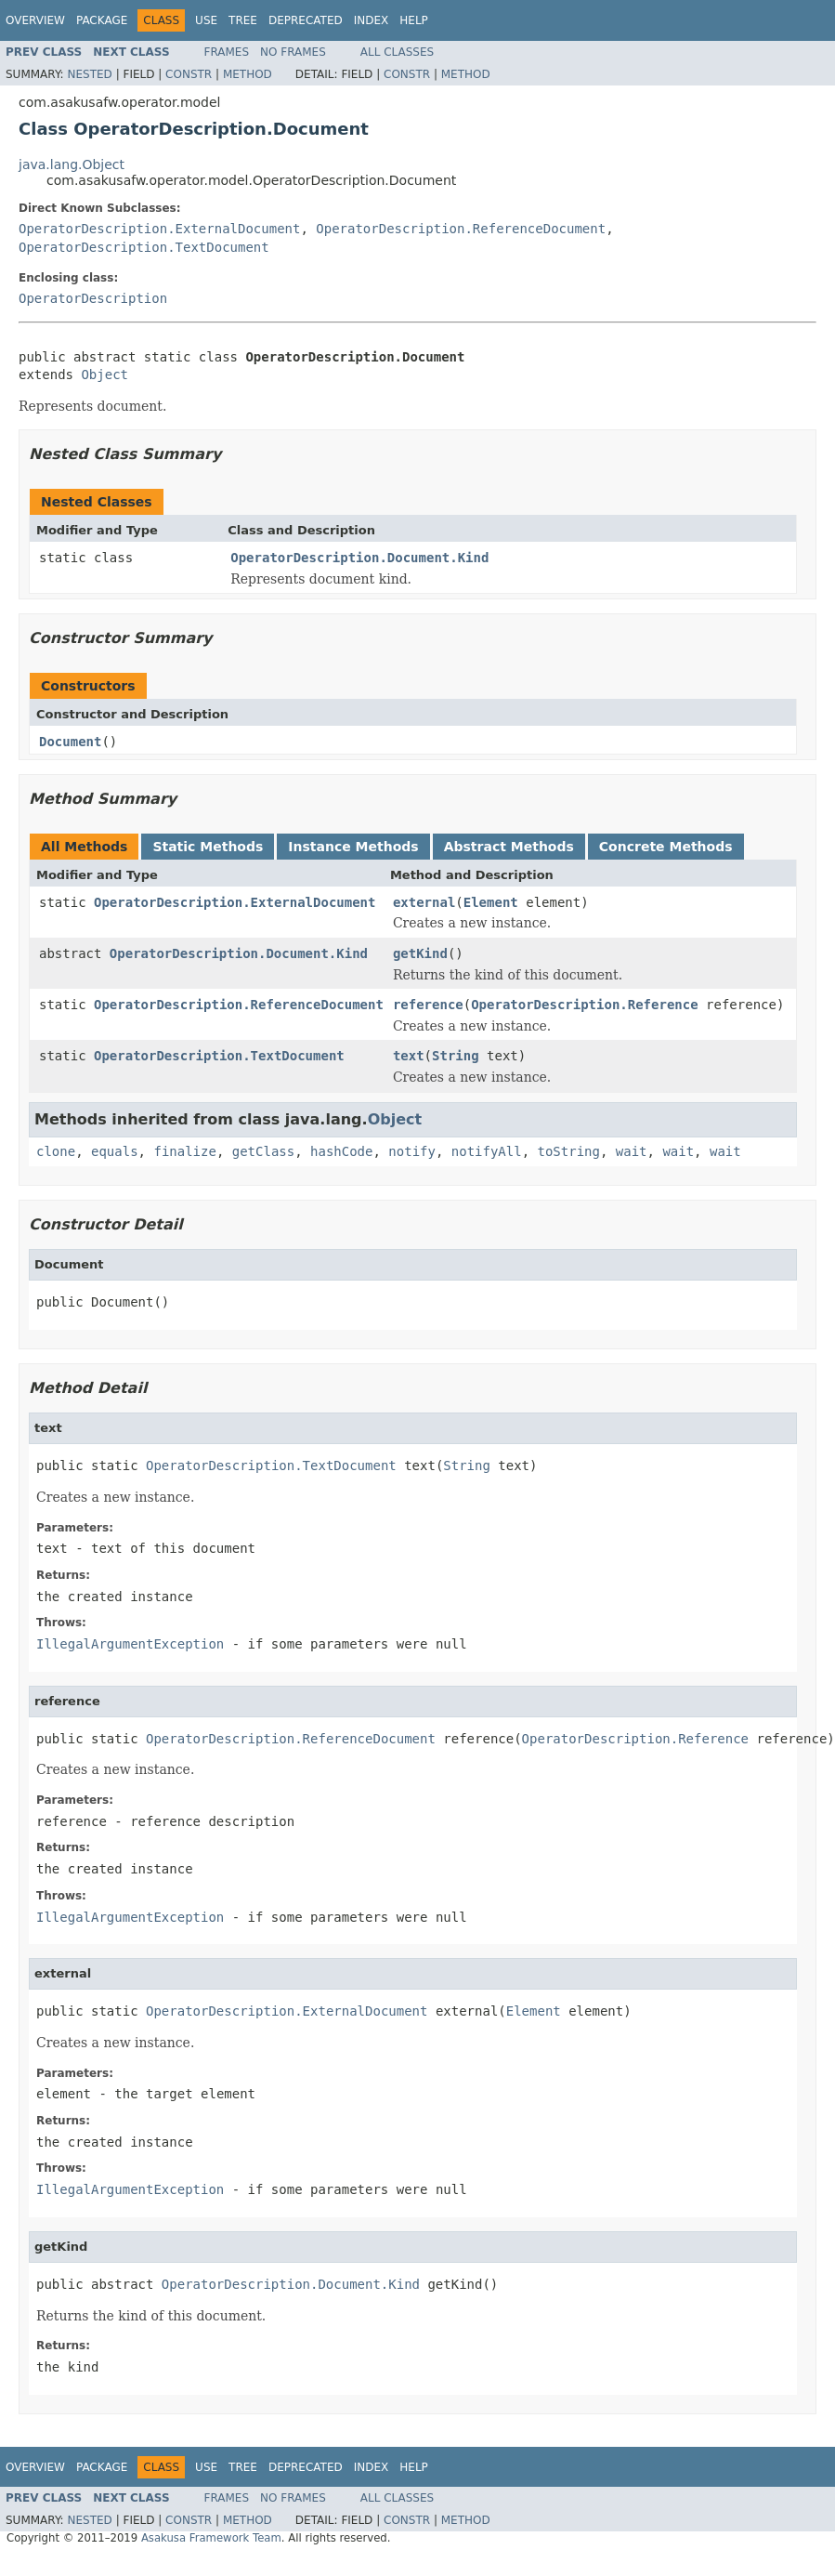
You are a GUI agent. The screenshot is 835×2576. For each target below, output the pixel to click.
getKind (420, 953)
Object (104, 374)
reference (428, 1004)
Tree (242, 20)
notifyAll (486, 1151)
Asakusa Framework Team (211, 2537)
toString (569, 1151)
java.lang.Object (71, 164)
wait (631, 1151)
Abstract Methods (509, 846)
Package (101, 20)
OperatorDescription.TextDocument (144, 247)
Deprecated (305, 20)
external (424, 902)
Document (70, 741)
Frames (227, 52)
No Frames (293, 52)
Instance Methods (353, 846)
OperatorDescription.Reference (584, 1004)
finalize (184, 1151)
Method (247, 74)
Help (413, 20)
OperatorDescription (93, 298)
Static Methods (207, 846)
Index (371, 20)
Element (490, 902)
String (455, 1055)
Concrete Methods (666, 846)
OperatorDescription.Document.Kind (359, 557)
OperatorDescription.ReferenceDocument (461, 228)
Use (206, 20)
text (408, 1055)
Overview (35, 20)
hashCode (341, 1151)
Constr (188, 74)
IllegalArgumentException (130, 1643)
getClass (263, 1151)
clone (55, 1151)
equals (114, 1151)
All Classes (397, 52)
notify (412, 1151)
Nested (89, 74)
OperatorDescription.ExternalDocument (159, 228)
